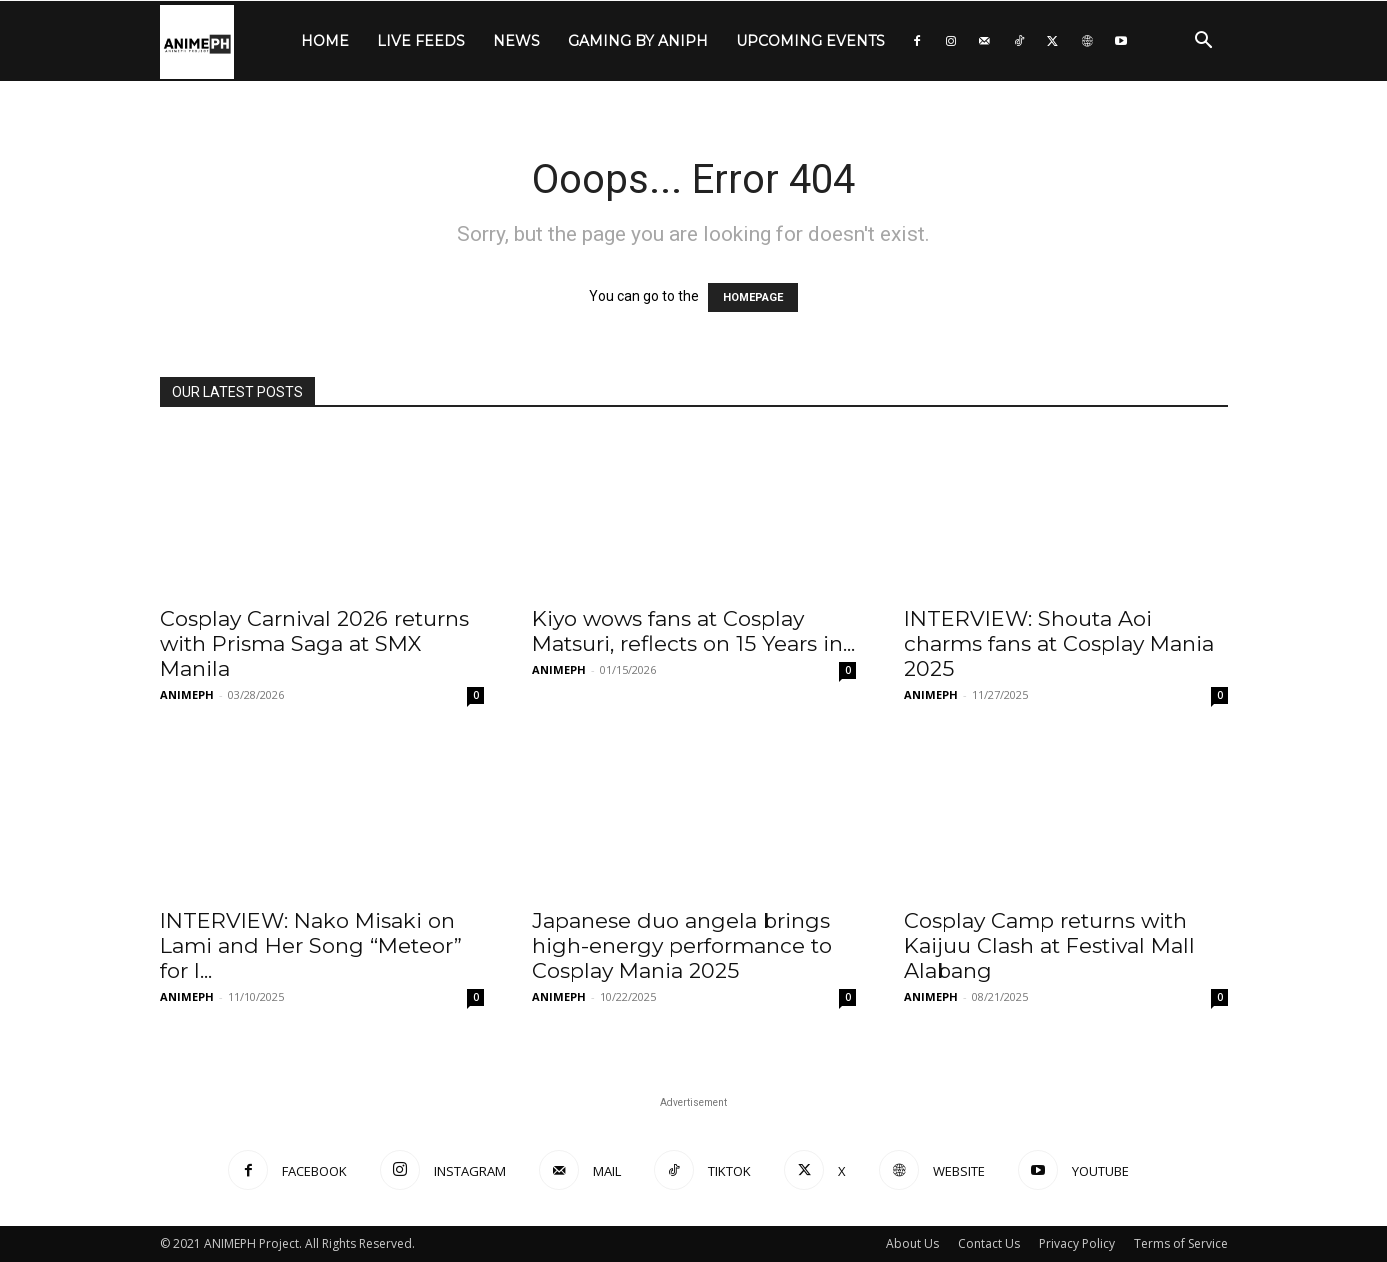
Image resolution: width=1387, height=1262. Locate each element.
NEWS (516, 41)
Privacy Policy (1077, 1243)
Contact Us (989, 1243)
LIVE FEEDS (421, 41)
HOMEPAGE (753, 297)
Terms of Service (1181, 1243)
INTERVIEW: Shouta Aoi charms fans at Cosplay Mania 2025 (1059, 643)
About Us (912, 1243)
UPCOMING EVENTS (810, 41)
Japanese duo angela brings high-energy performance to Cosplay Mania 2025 (682, 945)
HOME (325, 41)
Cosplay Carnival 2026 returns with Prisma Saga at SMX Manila (314, 643)
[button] (1204, 42)
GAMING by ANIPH (638, 41)
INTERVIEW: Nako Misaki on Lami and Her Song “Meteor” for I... (311, 945)
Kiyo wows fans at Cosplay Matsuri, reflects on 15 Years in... (693, 631)
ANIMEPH (187, 694)
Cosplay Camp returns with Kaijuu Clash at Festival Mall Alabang (1049, 945)
